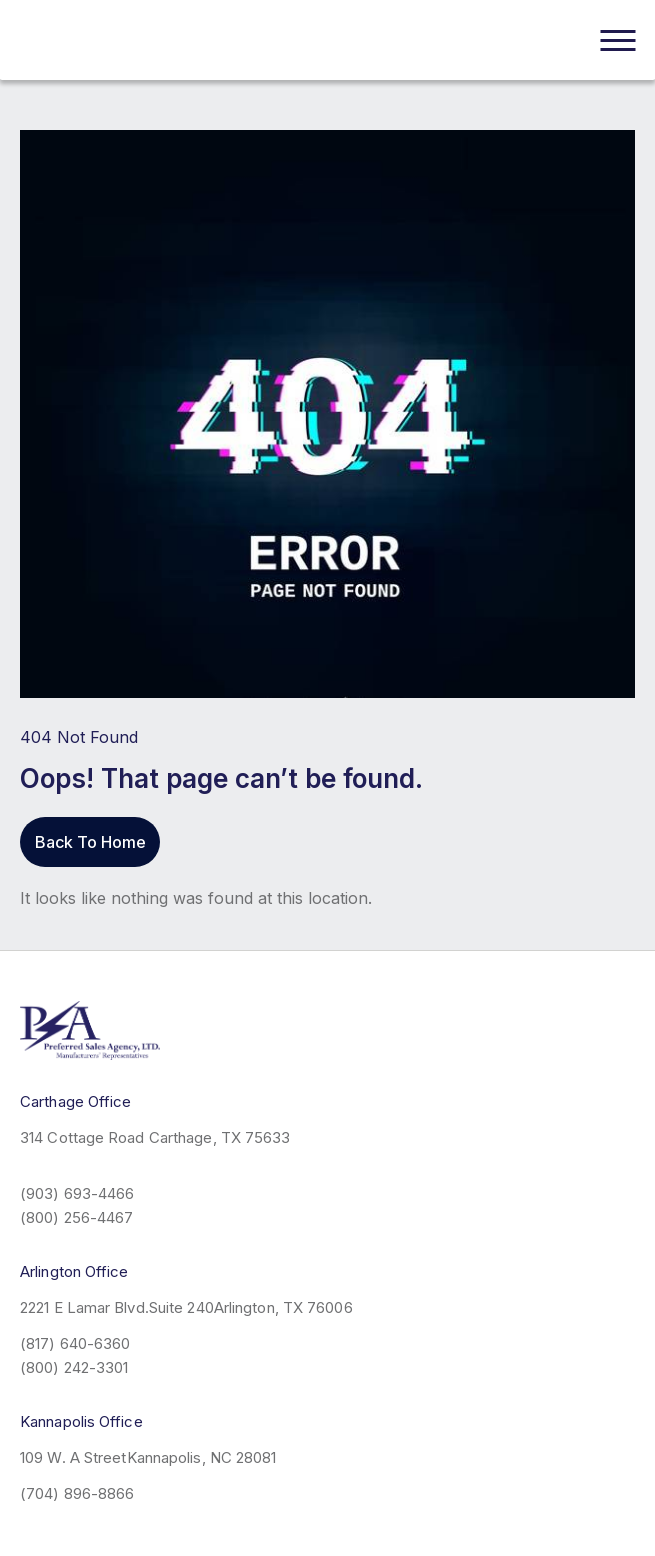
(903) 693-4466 (77, 1193)
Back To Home (90, 842)
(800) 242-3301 (74, 1367)
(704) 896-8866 (77, 1493)
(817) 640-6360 (75, 1343)
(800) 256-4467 (76, 1217)
